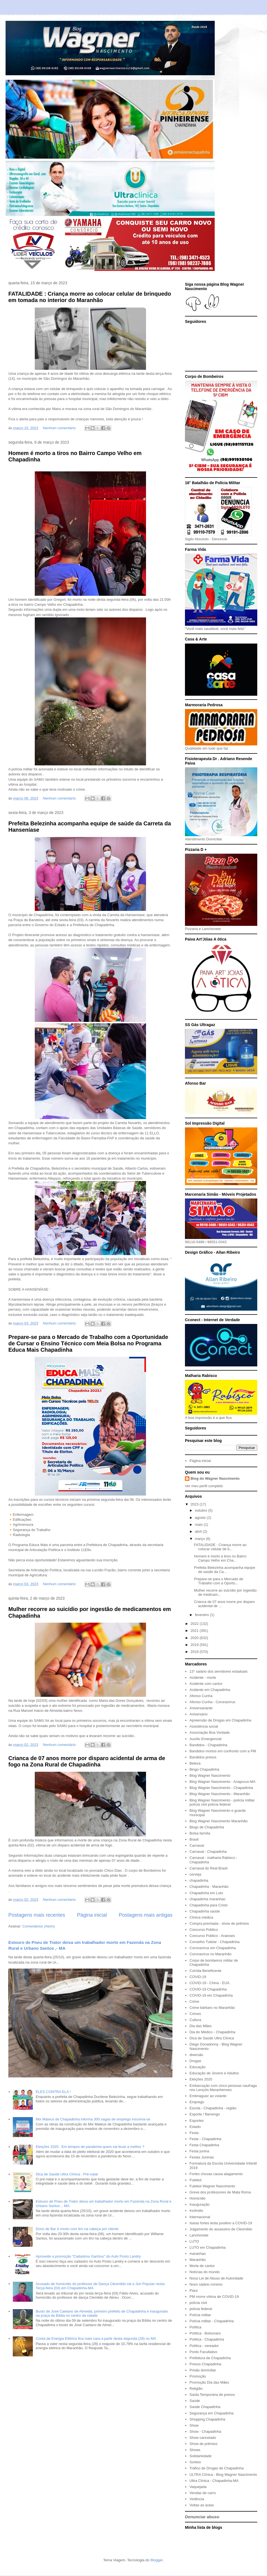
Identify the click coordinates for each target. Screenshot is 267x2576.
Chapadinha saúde (204, 1911)
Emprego (196, 2102)
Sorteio (195, 2462)
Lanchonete (198, 2235)
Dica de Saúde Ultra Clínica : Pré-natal (67, 2174)
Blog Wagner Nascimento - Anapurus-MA (222, 1782)
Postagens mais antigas (145, 1915)
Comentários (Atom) (39, 1926)
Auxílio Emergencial (205, 1739)
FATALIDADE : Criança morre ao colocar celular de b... (220, 1547)
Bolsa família (199, 1833)
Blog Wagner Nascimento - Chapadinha (221, 1788)
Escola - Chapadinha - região (212, 2108)
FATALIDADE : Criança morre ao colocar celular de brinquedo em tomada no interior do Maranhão (89, 297)
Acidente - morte (202, 1677)
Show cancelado (202, 2438)
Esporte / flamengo (204, 2114)
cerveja (195, 1874)
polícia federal (200, 2309)
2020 (195, 1638)
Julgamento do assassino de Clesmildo (220, 2229)
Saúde (194, 2401)
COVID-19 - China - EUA (209, 1983)
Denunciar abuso (202, 2516)
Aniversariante (200, 1708)
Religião (195, 2388)
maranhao (197, 2253)
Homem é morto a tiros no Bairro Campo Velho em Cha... (220, 1558)
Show (194, 2425)
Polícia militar (200, 2315)
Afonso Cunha (200, 1696)
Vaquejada (197, 2487)
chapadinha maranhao (207, 1899)
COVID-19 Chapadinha (208, 1989)
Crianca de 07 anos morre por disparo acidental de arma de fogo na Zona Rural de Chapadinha (86, 1761)
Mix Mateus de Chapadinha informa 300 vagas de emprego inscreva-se (93, 2119)
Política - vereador (204, 2346)
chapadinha (198, 1880)
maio (199, 1524)
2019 (195, 1645)
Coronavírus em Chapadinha (212, 1948)
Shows (194, 2450)
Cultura (195, 2020)
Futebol (195, 2180)
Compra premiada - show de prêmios (219, 1923)
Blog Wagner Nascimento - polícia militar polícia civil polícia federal (221, 1802)
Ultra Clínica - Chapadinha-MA (213, 2481)
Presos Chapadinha (205, 2364)
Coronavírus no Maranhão (210, 1954)
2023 (195, 1504)
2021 (195, 1630)
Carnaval (196, 1845)
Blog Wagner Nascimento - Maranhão (219, 1794)
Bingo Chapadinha (204, 1769)
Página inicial (92, 1915)
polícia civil (198, 2303)
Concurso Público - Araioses (212, 1936)
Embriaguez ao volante (207, 2096)
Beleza (195, 1763)
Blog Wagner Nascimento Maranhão (218, 1821)
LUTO (194, 2241)
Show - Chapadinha (205, 2431)
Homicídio (197, 2198)
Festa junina (199, 2151)
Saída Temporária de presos (212, 2394)
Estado (195, 2127)
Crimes (195, 2014)
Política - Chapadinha (206, 2339)
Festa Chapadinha (204, 2145)
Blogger (156, 2560)
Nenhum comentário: (60, 428)
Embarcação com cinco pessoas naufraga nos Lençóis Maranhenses (223, 2088)
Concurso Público (203, 1929)
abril (199, 1531)
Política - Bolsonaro (205, 2333)
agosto (201, 1518)
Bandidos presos (202, 1757)
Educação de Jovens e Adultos (214, 2073)
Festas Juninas (201, 2157)
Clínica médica (201, 1917)
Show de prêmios (203, 2444)
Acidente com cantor (205, 1684)
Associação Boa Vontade (209, 1732)
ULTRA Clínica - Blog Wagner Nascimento (223, 2474)
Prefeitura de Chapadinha (210, 2358)
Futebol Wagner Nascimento (212, 2186)
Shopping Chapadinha (207, 2419)
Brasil (194, 1839)
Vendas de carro (202, 2493)
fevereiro (202, 1615)
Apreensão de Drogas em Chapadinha (220, 1720)
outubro (201, 1510)
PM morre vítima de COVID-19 (214, 2296)
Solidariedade (200, 2456)
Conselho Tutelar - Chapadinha (214, 1942)
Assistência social (203, 1726)
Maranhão (197, 2260)
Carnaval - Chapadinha (208, 1851)
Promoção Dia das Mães (209, 2382)
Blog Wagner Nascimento (209, 1775)
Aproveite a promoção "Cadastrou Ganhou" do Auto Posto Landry (88, 2256)
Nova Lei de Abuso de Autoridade (216, 2278)
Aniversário (198, 1714)
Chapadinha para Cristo (208, 1905)
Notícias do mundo (204, 2272)
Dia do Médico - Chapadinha (212, 2032)
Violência (196, 2499)
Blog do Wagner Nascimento (215, 1478)
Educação (197, 2067)
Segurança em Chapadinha (211, 2413)
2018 (195, 1652)
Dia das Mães (200, 2026)
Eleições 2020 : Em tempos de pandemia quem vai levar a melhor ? (90, 2147)
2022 (195, 1624)
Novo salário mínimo (205, 2284)
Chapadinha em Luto (206, 1893)
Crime (194, 2001)
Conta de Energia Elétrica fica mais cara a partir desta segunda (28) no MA (96, 2338)
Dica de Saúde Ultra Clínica (211, 2038)
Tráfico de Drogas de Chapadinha (216, 2468)
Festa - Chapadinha (205, 2139)
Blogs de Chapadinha (206, 1827)
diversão (196, 2055)
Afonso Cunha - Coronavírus (212, 1702)
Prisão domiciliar (202, 2370)
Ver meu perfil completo (204, 1486)
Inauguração (199, 2204)
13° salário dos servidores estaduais (218, 1671)
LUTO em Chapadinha (207, 2247)
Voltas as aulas (201, 2505)
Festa (194, 2133)
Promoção (197, 2376)
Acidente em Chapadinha (209, 1690)
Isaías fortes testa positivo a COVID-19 (220, 2223)
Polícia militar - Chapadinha (211, 2321)
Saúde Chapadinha (204, 2407)
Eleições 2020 (200, 2079)
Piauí (193, 2290)
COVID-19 (197, 1977)
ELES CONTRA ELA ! (53, 2092)
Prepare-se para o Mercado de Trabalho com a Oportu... (218, 1581)
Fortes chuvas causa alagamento (216, 2174)
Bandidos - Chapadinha (208, 1745)
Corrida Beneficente (205, 1971)
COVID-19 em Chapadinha (211, 1995)
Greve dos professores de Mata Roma (220, 2192)
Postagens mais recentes (36, 1915)
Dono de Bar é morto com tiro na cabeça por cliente (77, 2229)
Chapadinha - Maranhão (208, 1886)
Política (195, 2327)
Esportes (196, 2120)
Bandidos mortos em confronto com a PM (222, 1751)
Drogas (195, 2061)
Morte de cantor (202, 2266)
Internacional (199, 2217)
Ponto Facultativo (203, 2352)
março (200, 1539)
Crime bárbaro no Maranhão (212, 2007)
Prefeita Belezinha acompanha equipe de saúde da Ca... (224, 1569)
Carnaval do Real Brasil (208, 1868)
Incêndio (196, 2210)
